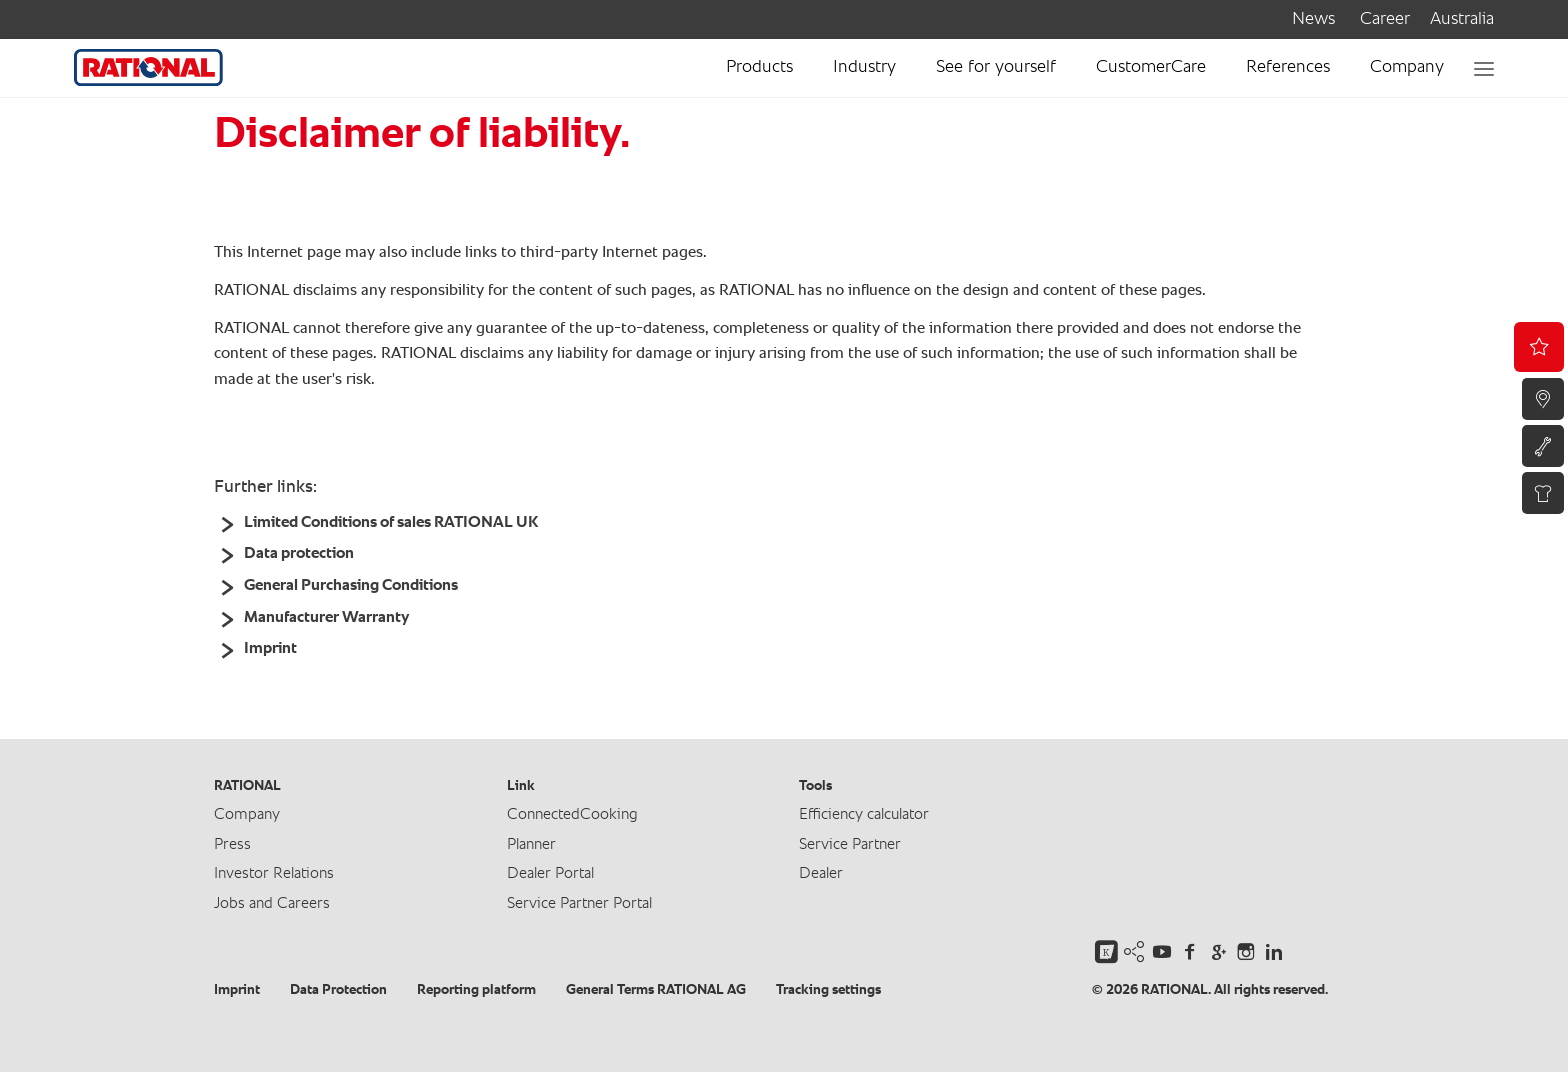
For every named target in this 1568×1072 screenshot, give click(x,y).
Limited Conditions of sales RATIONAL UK (391, 523)
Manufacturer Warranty (326, 618)
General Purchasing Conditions (351, 586)
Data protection (299, 554)
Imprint (270, 649)
